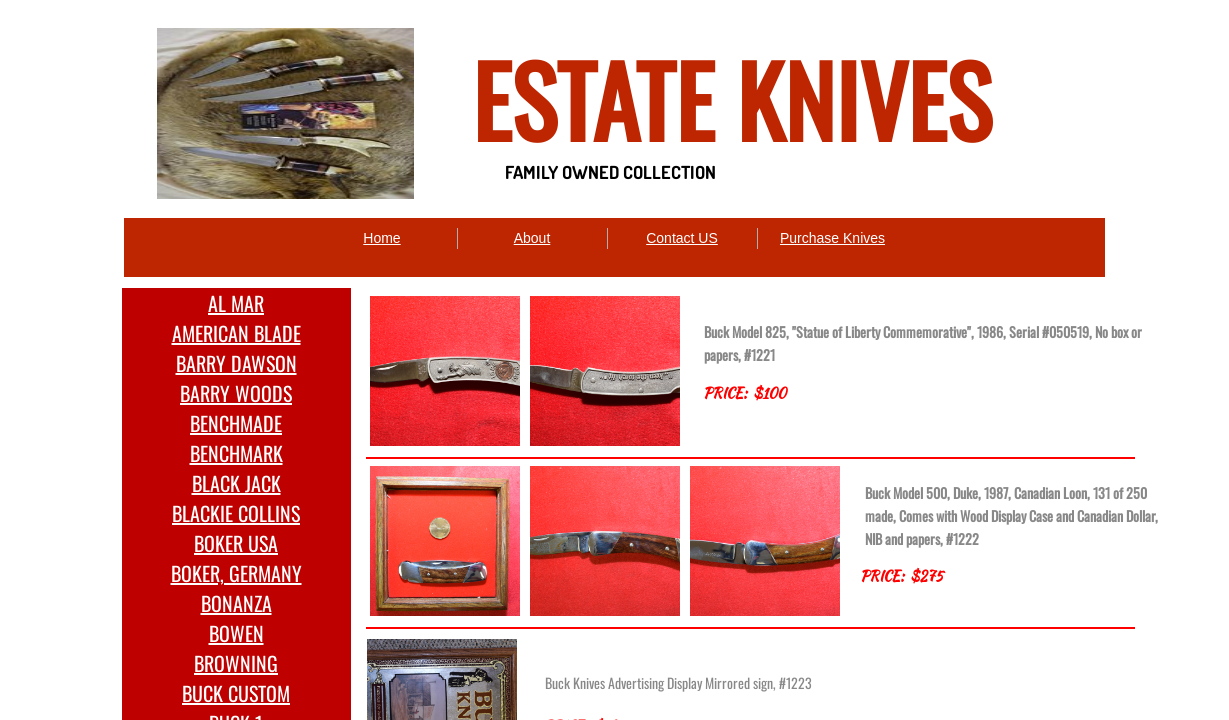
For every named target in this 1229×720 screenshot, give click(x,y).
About (532, 238)
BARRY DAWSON (236, 363)
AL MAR (236, 303)
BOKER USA (236, 543)
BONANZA (236, 603)
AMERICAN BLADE (236, 333)
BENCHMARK (236, 453)
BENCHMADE (236, 423)
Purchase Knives (832, 238)
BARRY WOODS (236, 393)
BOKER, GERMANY (236, 573)
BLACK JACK (236, 483)
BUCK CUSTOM (236, 693)
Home (381, 238)
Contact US (682, 238)
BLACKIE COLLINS (236, 513)
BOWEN (236, 633)
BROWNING (236, 663)
